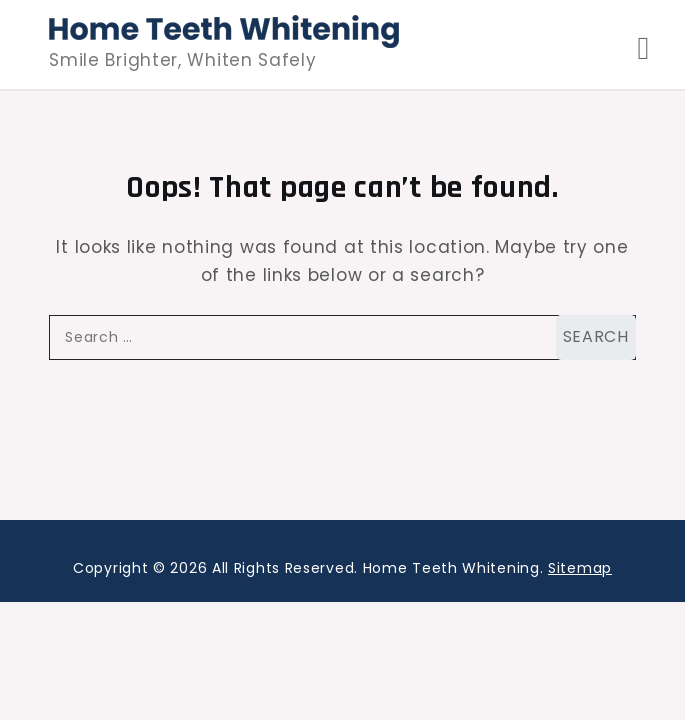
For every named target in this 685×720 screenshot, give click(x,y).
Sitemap (580, 568)
